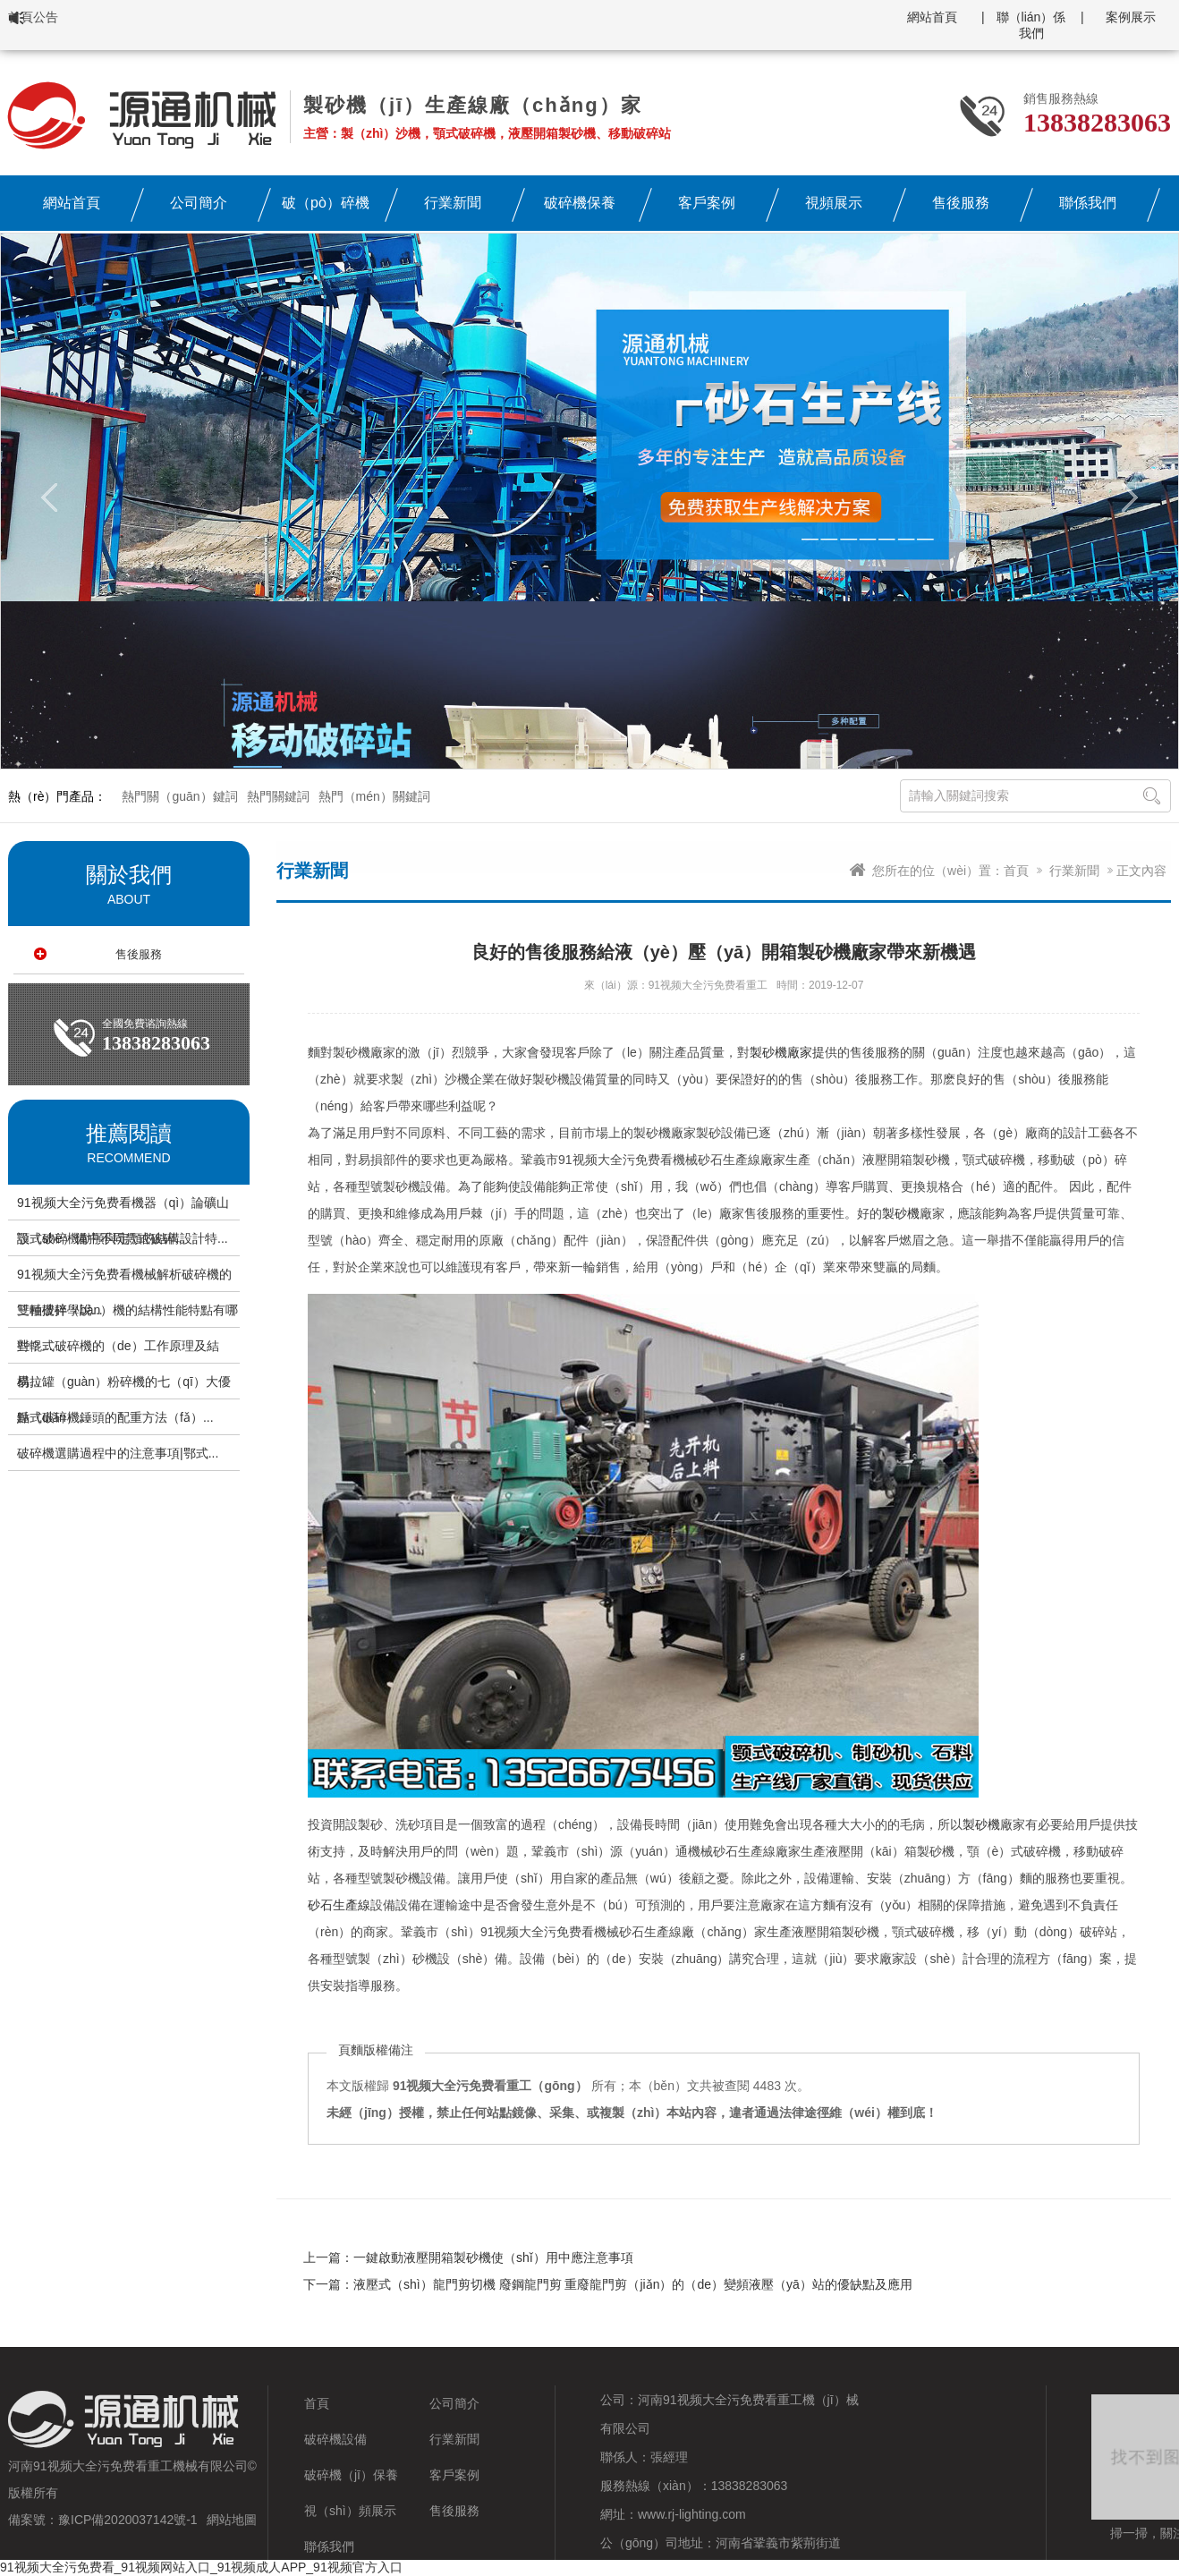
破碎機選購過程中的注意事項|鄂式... (117, 1453)
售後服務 (960, 202)
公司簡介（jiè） (198, 208)
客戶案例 (706, 202)
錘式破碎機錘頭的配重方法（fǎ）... (115, 1417)
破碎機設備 (335, 2439)
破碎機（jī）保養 (351, 2475)
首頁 (1016, 870)
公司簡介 (454, 2403)
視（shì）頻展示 (350, 2511)
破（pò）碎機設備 (325, 208)
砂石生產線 (339, 1905)
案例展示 (1131, 17)
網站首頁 (932, 17)
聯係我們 (1087, 202)
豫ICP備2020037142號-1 (128, 2519)
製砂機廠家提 (787, 1052)
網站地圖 (232, 2519)
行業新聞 (452, 202)
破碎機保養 (579, 202)
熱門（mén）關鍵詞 (374, 796)
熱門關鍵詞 (278, 796)
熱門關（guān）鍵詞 (179, 796)
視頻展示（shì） (833, 208)
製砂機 (901, 1213)
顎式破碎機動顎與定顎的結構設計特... (122, 1238)
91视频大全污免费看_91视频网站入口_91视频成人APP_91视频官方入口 (201, 2567)
